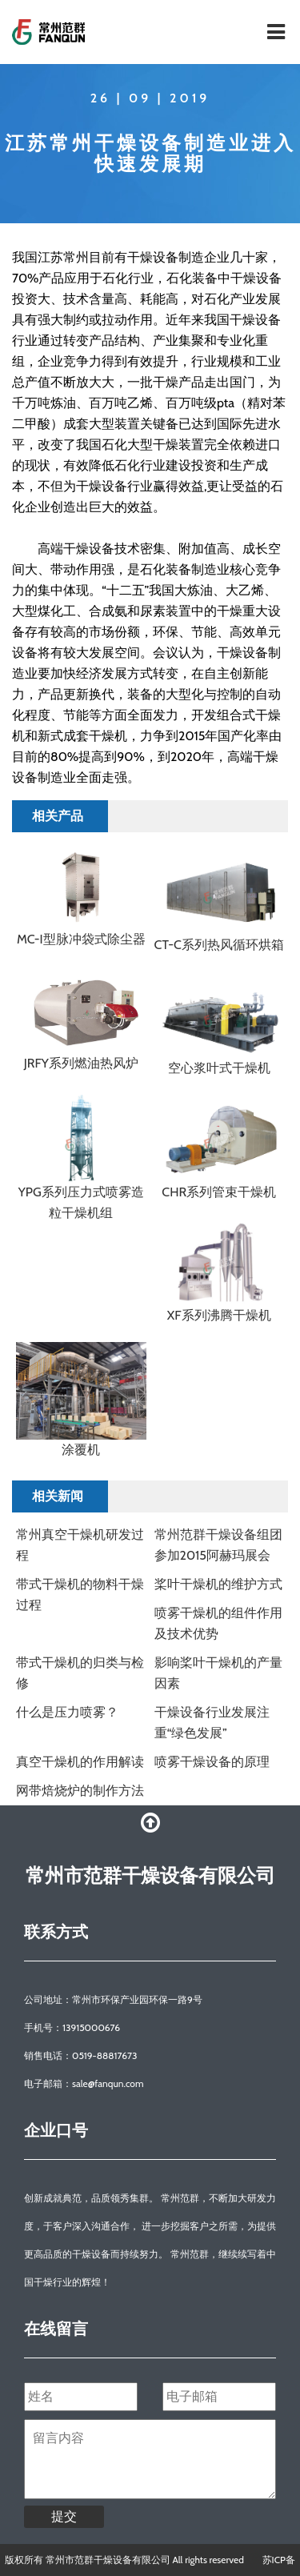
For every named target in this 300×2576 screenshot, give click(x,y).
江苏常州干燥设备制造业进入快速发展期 (150, 153)
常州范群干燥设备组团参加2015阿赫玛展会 (218, 1545)
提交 (64, 2516)
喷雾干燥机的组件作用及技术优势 (218, 1623)
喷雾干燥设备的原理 (212, 1761)
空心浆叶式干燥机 (219, 1068)
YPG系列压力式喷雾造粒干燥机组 (81, 1202)
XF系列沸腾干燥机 (219, 1315)
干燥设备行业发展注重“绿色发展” (212, 1723)
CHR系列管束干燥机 (219, 1192)
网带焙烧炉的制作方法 (80, 1790)
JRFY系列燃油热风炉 (81, 1063)
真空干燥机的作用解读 (80, 1761)
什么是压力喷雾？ (67, 1712)
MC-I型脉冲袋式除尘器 (81, 939)
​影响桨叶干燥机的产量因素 (218, 1673)
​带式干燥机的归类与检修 (80, 1673)
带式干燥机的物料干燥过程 (80, 1594)
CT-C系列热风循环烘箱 (219, 944)
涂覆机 (81, 1449)
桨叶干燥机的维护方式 (218, 1584)
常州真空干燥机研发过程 (80, 1545)
